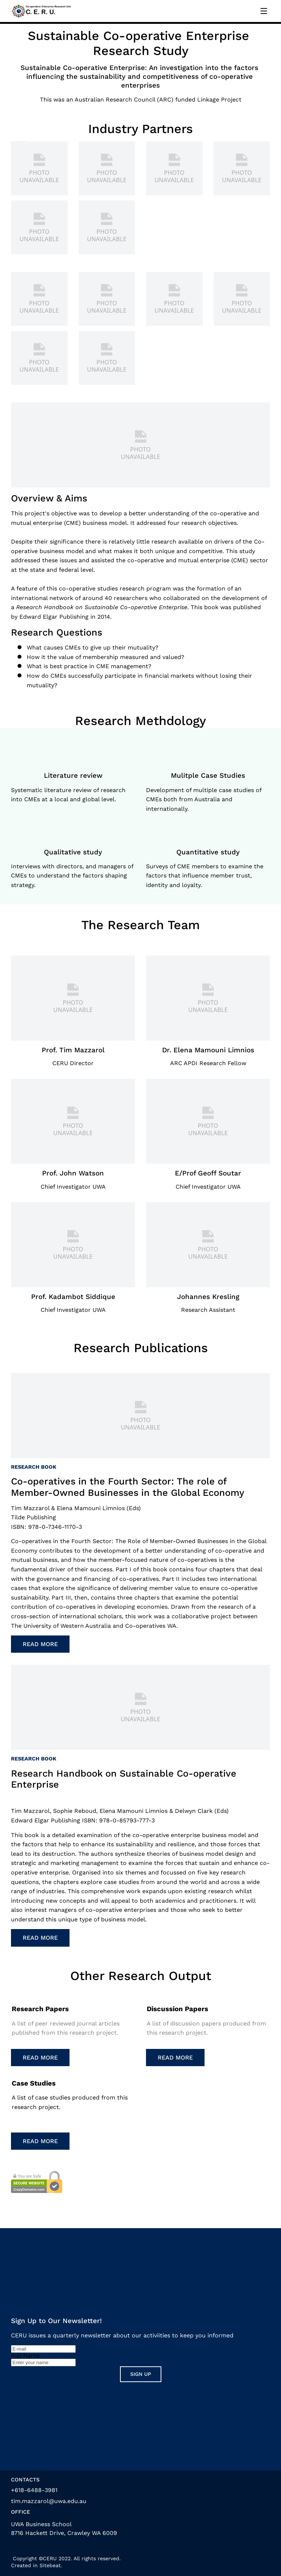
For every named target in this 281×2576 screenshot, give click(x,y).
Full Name (25, 2355)
